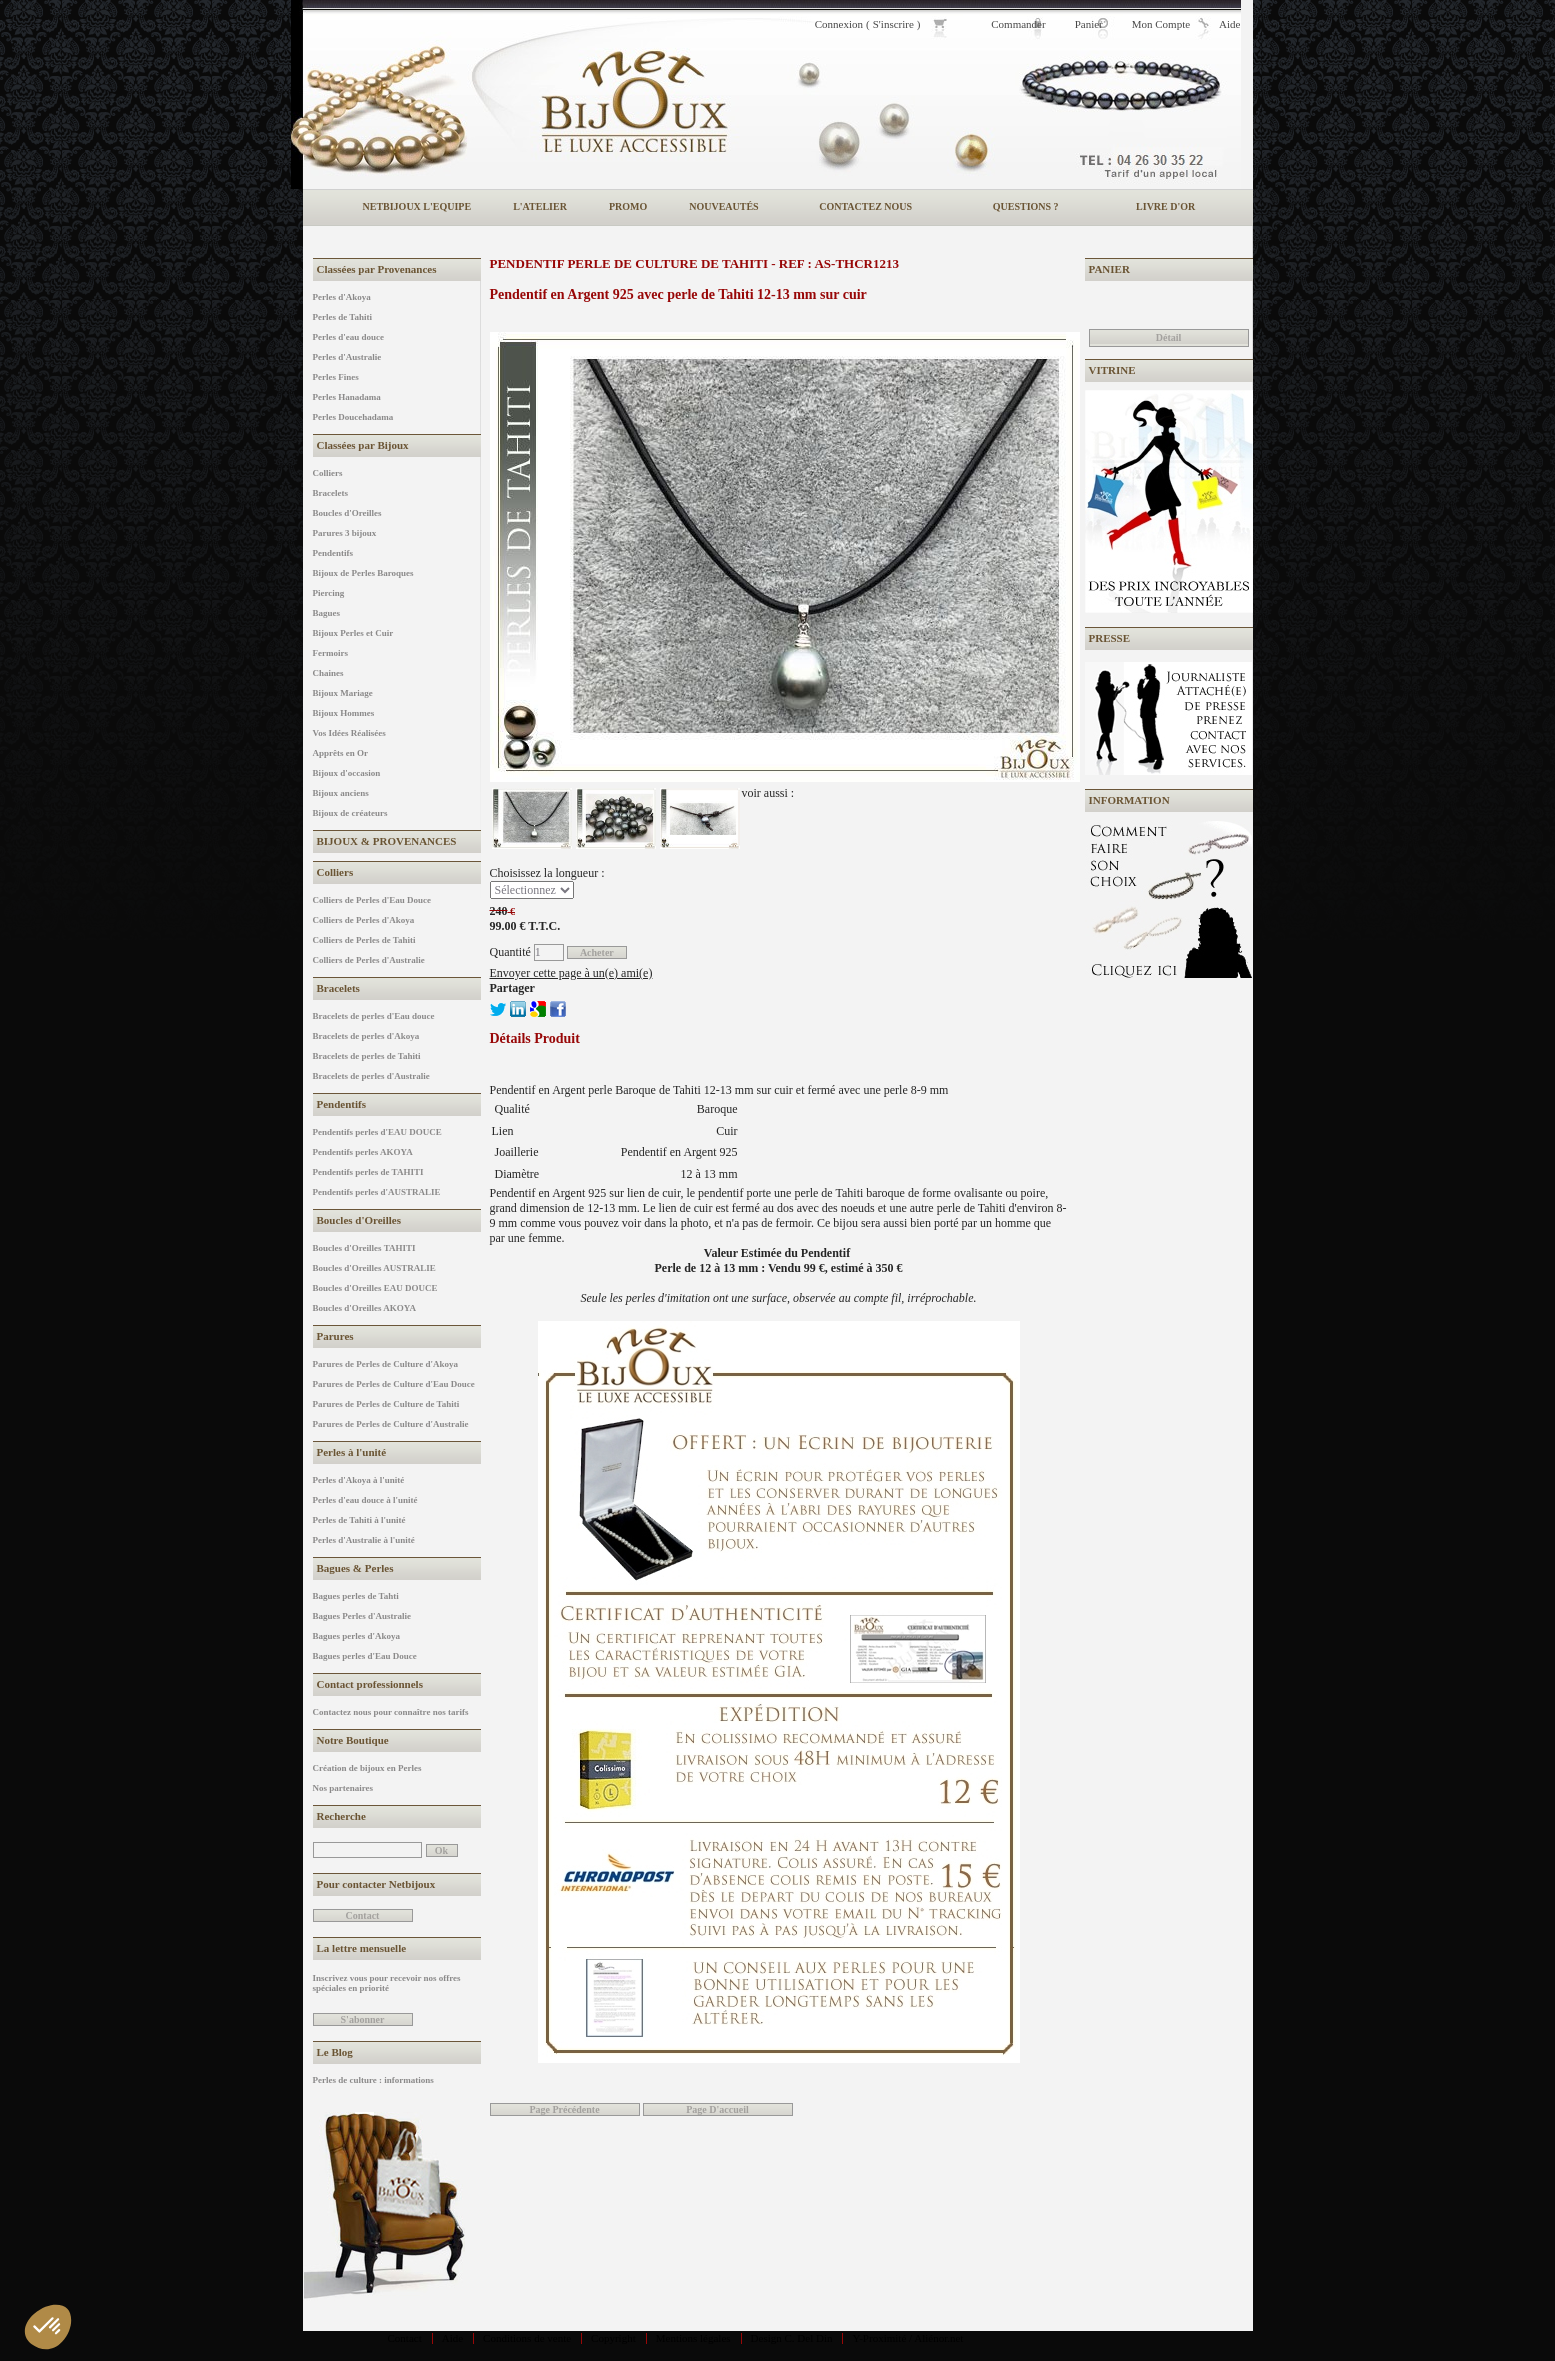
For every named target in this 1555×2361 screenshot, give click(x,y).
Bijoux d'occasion (347, 773)
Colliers (328, 473)
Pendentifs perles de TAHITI (368, 1172)
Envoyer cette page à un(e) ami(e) (571, 973)
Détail (1169, 337)
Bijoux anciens (341, 793)
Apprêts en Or (341, 753)
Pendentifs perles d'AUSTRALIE (377, 1192)
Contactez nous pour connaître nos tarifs (391, 1712)
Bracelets (330, 493)
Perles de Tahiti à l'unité (359, 1520)
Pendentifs (333, 553)
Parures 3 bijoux (345, 533)
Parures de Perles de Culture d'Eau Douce (394, 1384)
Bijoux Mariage (343, 693)
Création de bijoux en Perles (367, 1768)
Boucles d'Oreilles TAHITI (364, 1248)
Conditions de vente (527, 2338)
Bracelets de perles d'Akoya (366, 1036)
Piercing (329, 593)
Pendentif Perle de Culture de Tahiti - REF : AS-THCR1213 (694, 263)
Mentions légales (693, 2338)
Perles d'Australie (347, 357)
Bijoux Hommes (344, 713)
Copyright (613, 2338)
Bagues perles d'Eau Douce (365, 1656)
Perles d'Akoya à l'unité (359, 1480)
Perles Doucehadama (353, 417)
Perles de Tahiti (343, 317)
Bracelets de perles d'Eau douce (374, 1016)
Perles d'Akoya (342, 297)
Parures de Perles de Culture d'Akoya (385, 1364)
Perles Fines (336, 377)
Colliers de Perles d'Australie (369, 960)
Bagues (327, 613)
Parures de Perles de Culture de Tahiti (386, 1404)
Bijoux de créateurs (350, 813)
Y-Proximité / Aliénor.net (907, 2338)
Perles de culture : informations (373, 2080)
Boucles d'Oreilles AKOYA (365, 1308)
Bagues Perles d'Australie (362, 1616)
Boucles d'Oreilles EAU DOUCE (375, 1288)
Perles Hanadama (347, 397)
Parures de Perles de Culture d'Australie (391, 1424)
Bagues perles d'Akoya (357, 1636)
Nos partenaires (343, 1788)
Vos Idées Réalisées (349, 733)
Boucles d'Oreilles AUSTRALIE (374, 1268)
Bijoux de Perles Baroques (363, 573)
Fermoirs (330, 653)
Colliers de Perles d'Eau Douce (372, 900)
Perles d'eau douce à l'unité (365, 1500)
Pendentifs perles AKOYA (363, 1152)
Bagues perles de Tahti (356, 1596)
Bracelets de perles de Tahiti (367, 1056)
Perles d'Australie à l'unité (364, 1540)
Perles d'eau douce (349, 337)
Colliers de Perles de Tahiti (364, 940)
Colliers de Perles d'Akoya (364, 920)
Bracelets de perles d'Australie (371, 1076)
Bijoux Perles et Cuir (353, 633)
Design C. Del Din (792, 2338)
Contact (405, 2338)
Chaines (328, 673)
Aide (452, 2338)
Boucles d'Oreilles (347, 513)
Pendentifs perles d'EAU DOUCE (377, 1132)
